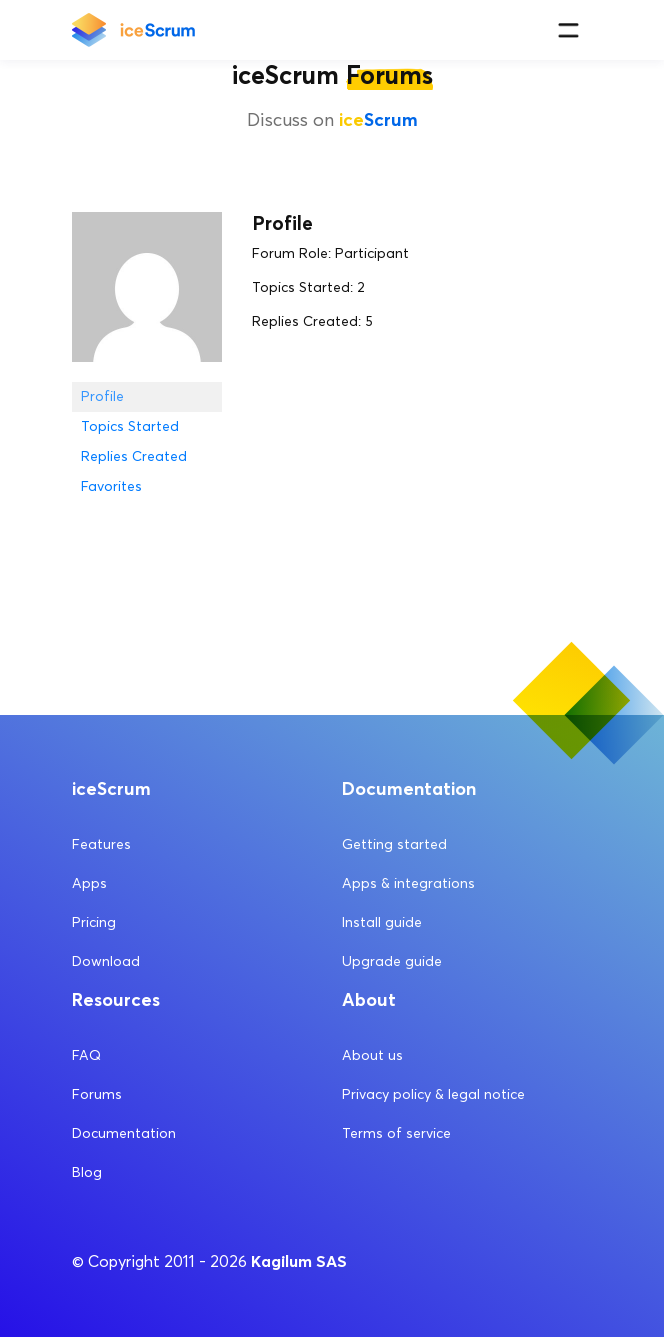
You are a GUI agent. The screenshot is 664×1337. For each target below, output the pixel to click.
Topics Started (130, 426)
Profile (102, 396)
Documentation (124, 1133)
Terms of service (396, 1133)
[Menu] (568, 30)
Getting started (394, 844)
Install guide (382, 922)
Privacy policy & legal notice (433, 1094)
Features (101, 844)
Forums (97, 1094)
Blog (87, 1172)
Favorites (111, 486)
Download (106, 961)
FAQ (86, 1055)
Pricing (94, 922)
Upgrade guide (392, 961)
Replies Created (134, 456)
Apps (89, 883)
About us (372, 1055)
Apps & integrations (408, 883)
